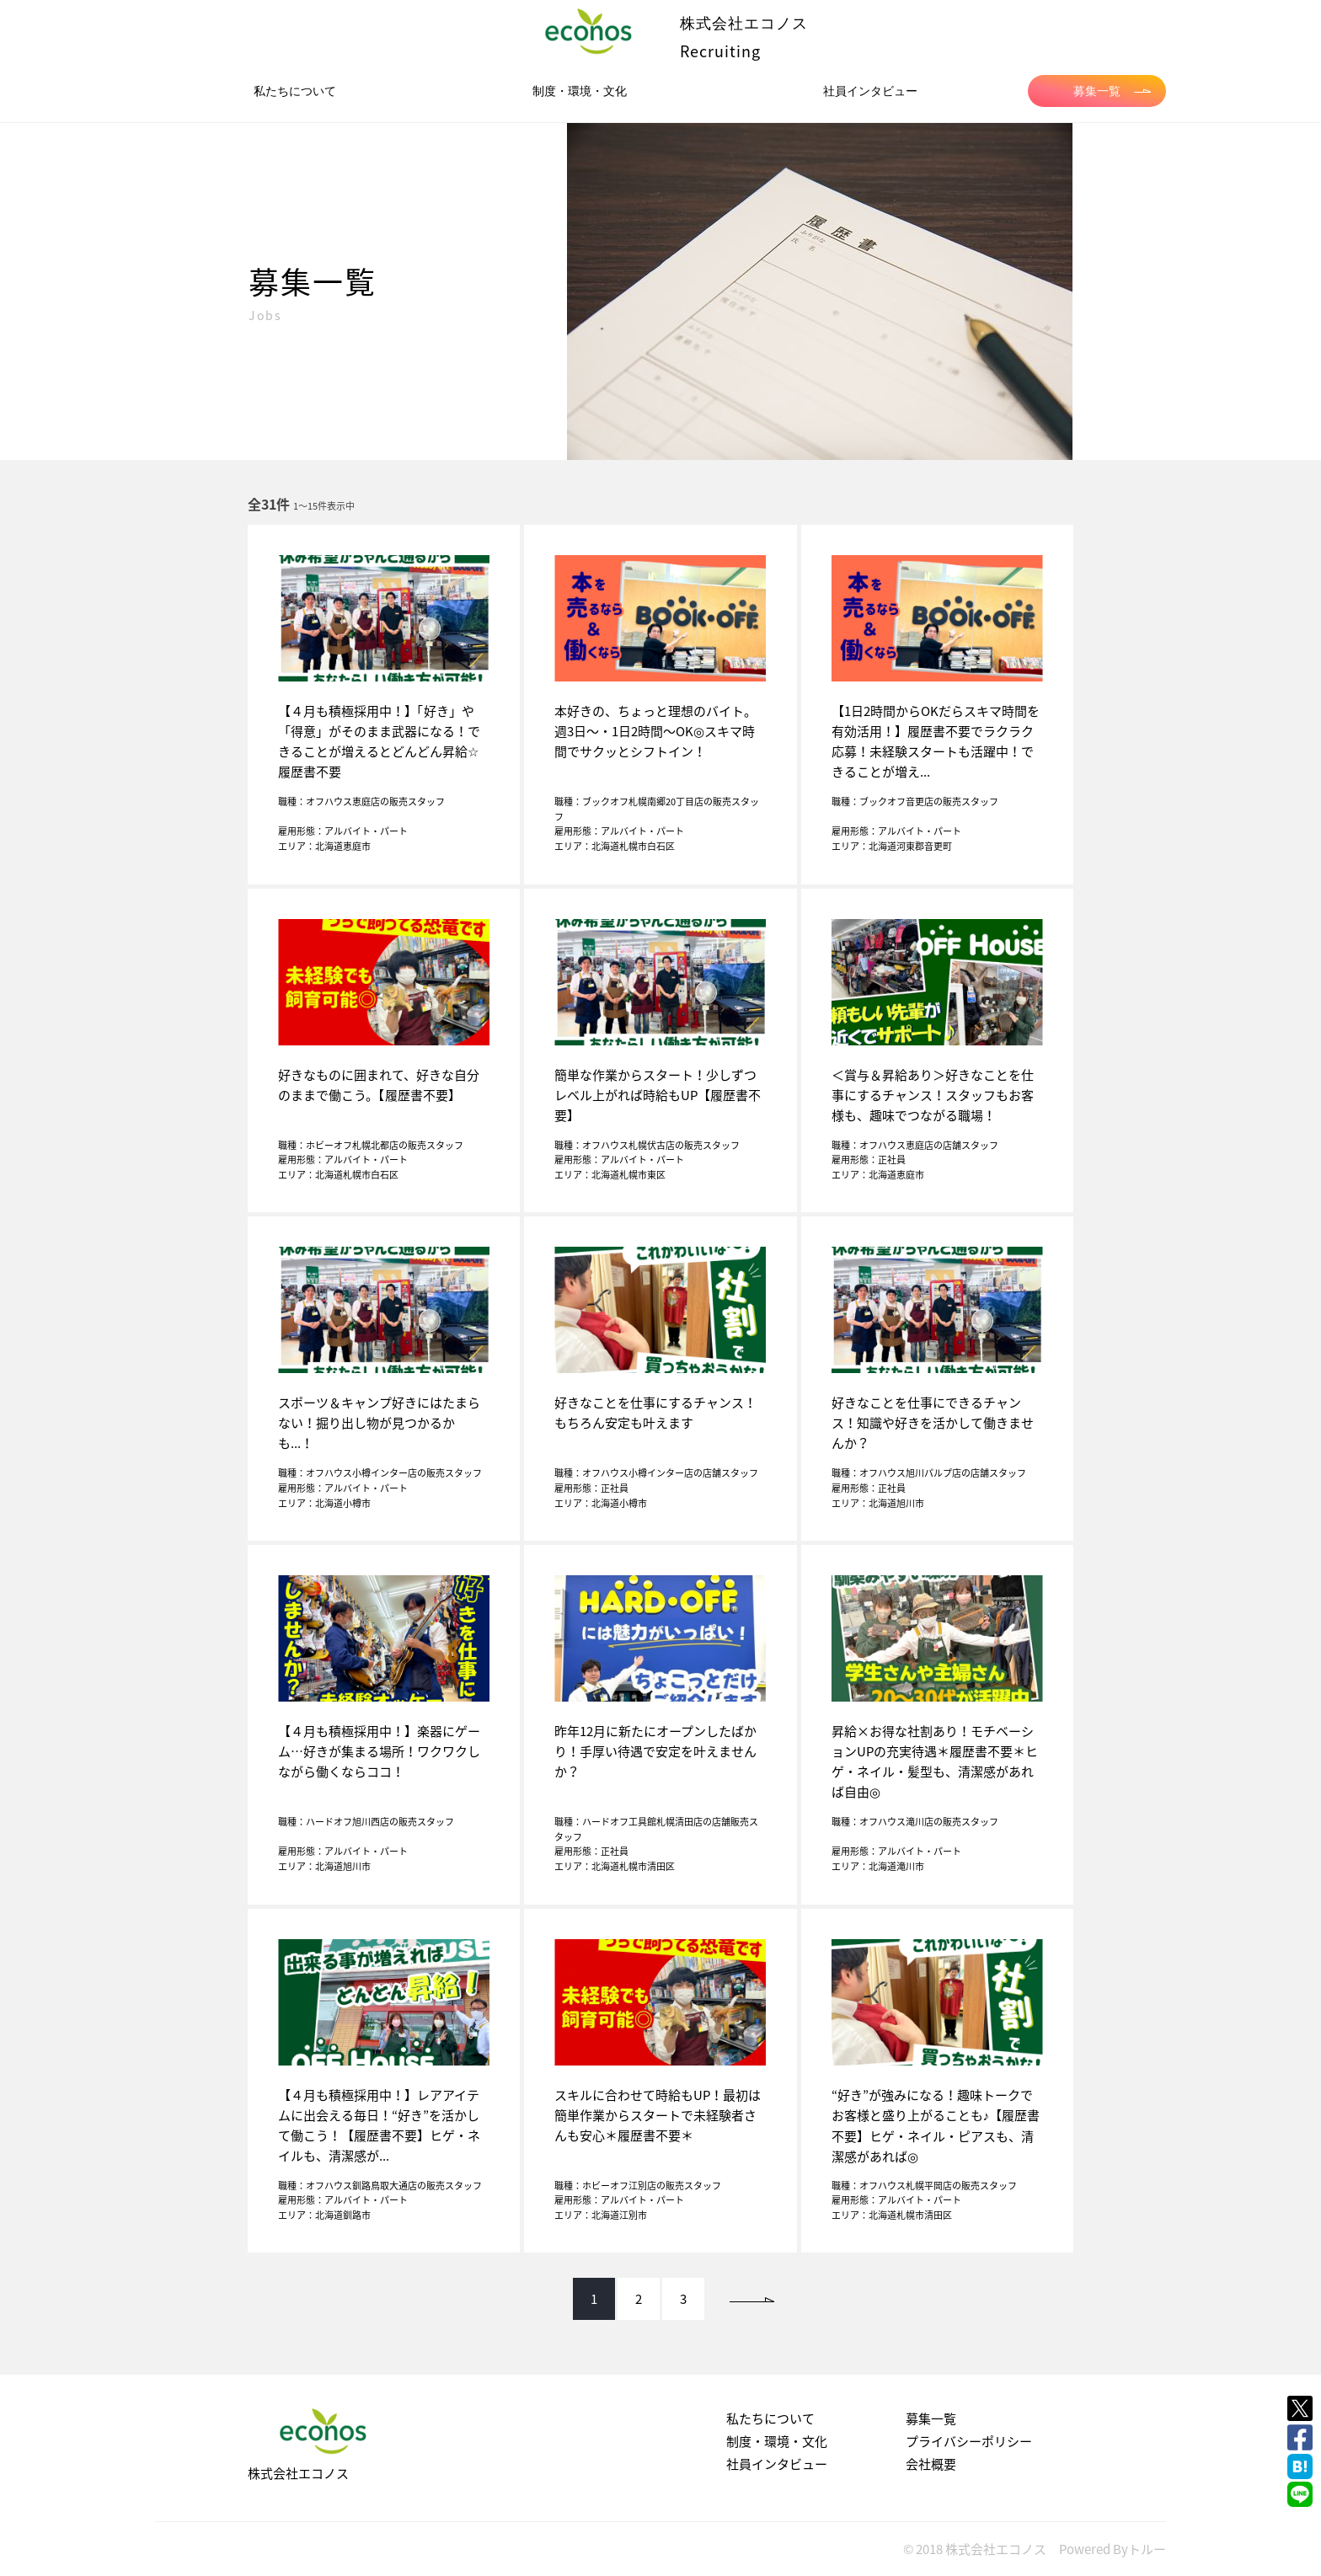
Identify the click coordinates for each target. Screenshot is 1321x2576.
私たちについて (295, 91)
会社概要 (931, 2464)
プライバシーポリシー (969, 2441)
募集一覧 (1112, 91)
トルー (1147, 2549)
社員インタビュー (870, 91)
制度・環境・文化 (579, 91)
